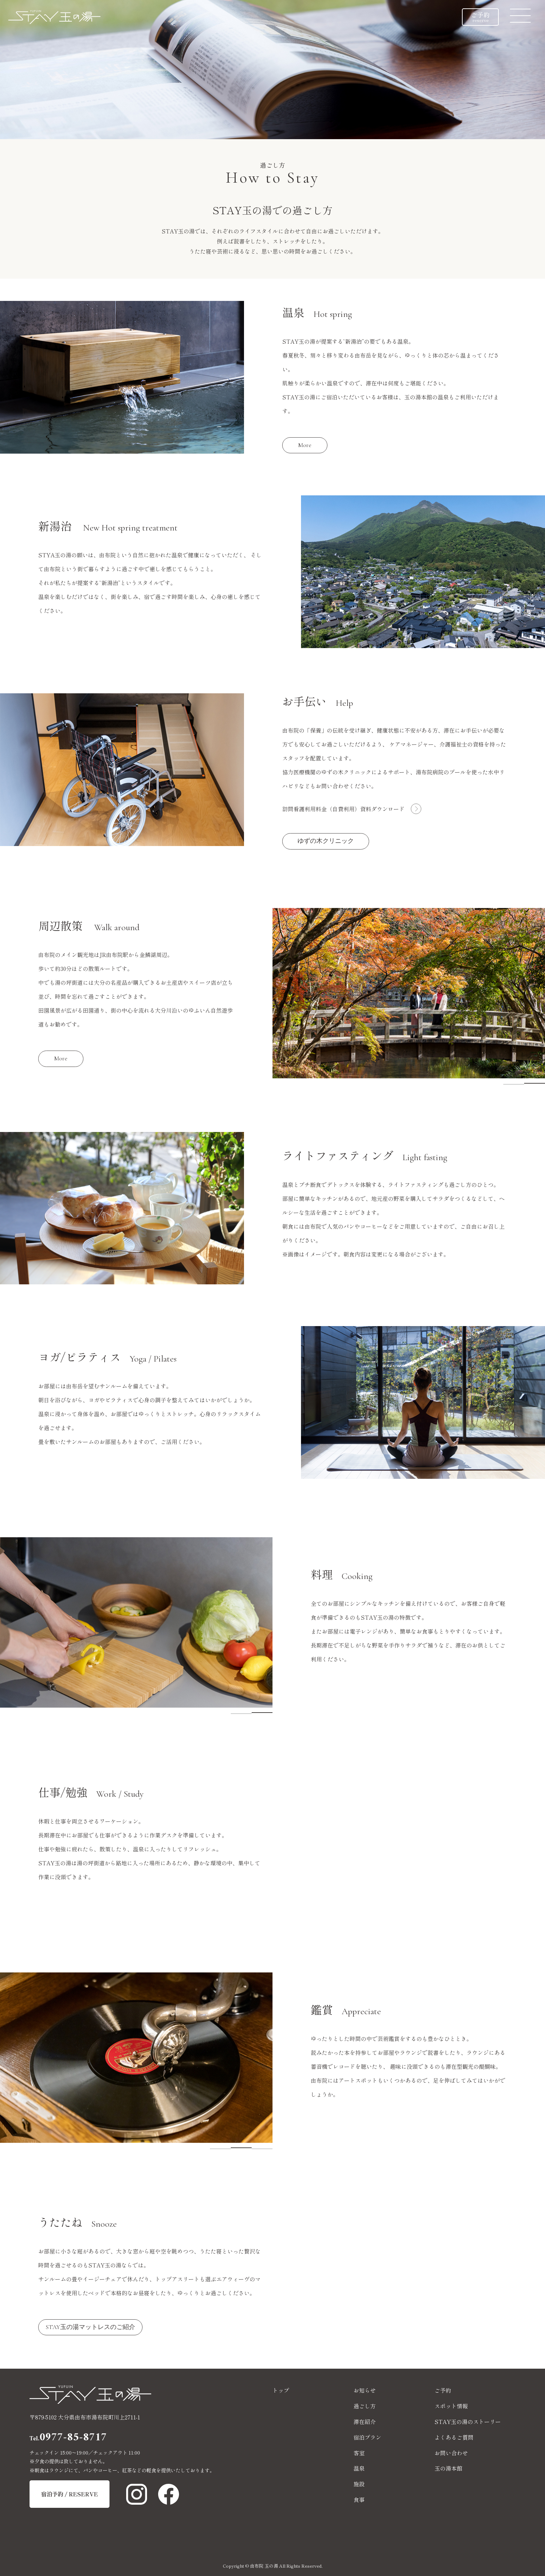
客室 (359, 2453)
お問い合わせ (451, 2453)
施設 (359, 2484)
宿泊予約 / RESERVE (69, 2494)
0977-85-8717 (68, 2437)
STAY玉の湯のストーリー (467, 2421)
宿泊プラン (367, 2437)
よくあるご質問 (453, 2437)
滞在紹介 (364, 2421)
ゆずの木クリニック (326, 841)
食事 (359, 2499)
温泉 (359, 2468)
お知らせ (364, 2390)
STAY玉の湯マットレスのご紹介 (90, 2327)
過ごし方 (364, 2406)
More (304, 445)
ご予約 (480, 16)
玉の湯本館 (448, 2468)
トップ (280, 2390)
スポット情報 (451, 2406)
